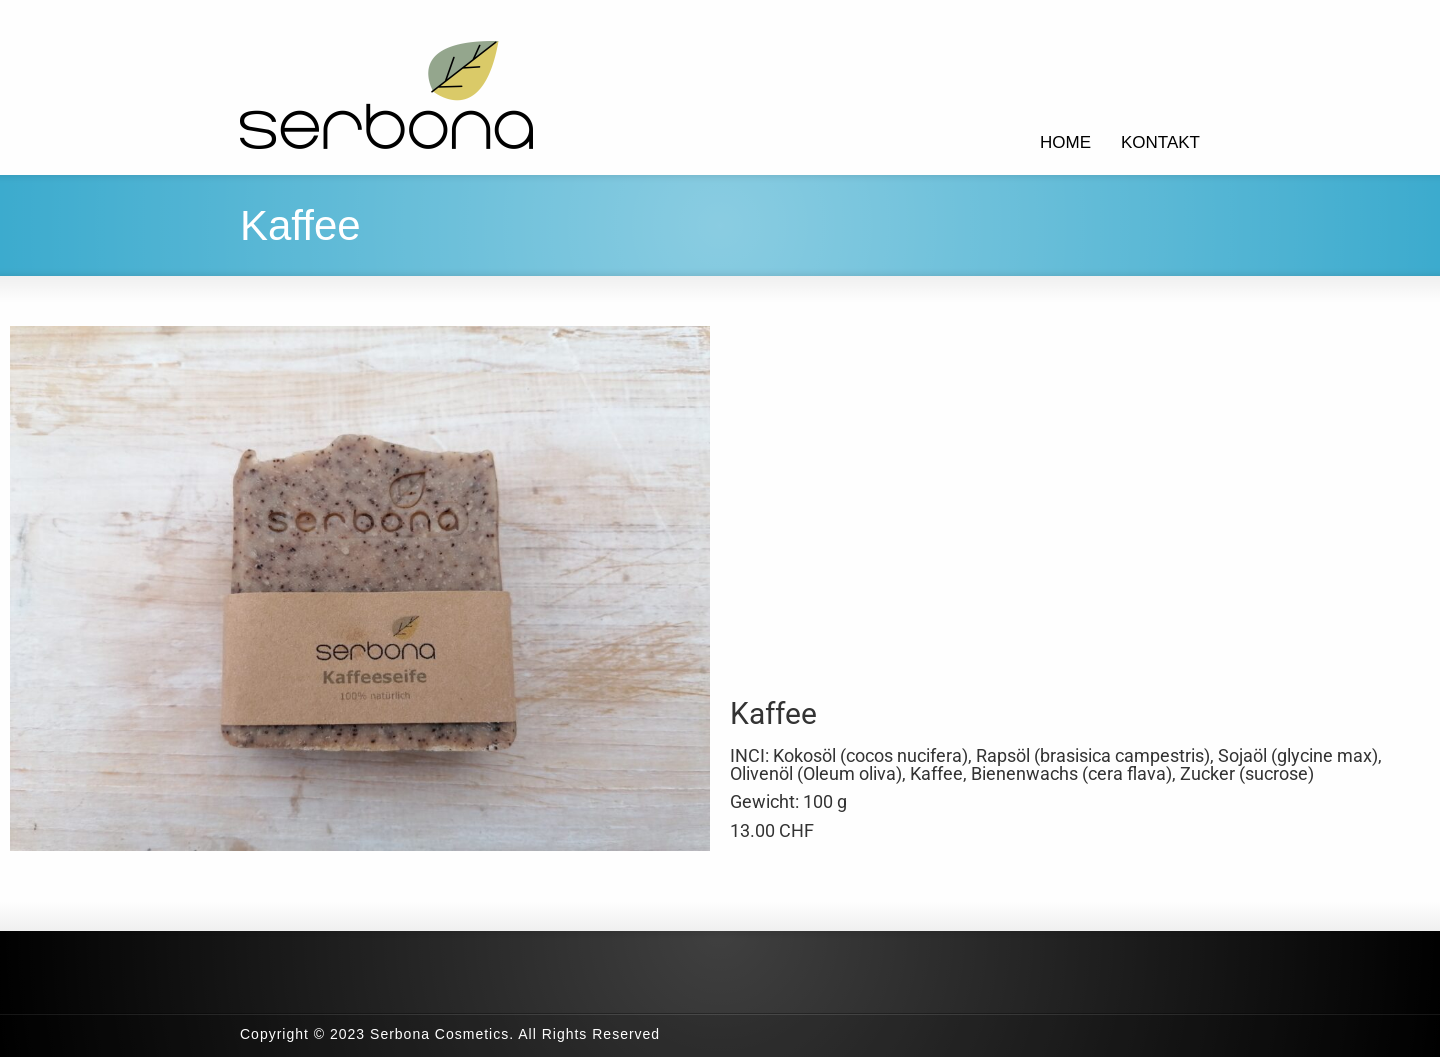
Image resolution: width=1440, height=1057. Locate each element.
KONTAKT (1160, 142)
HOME (1065, 142)
